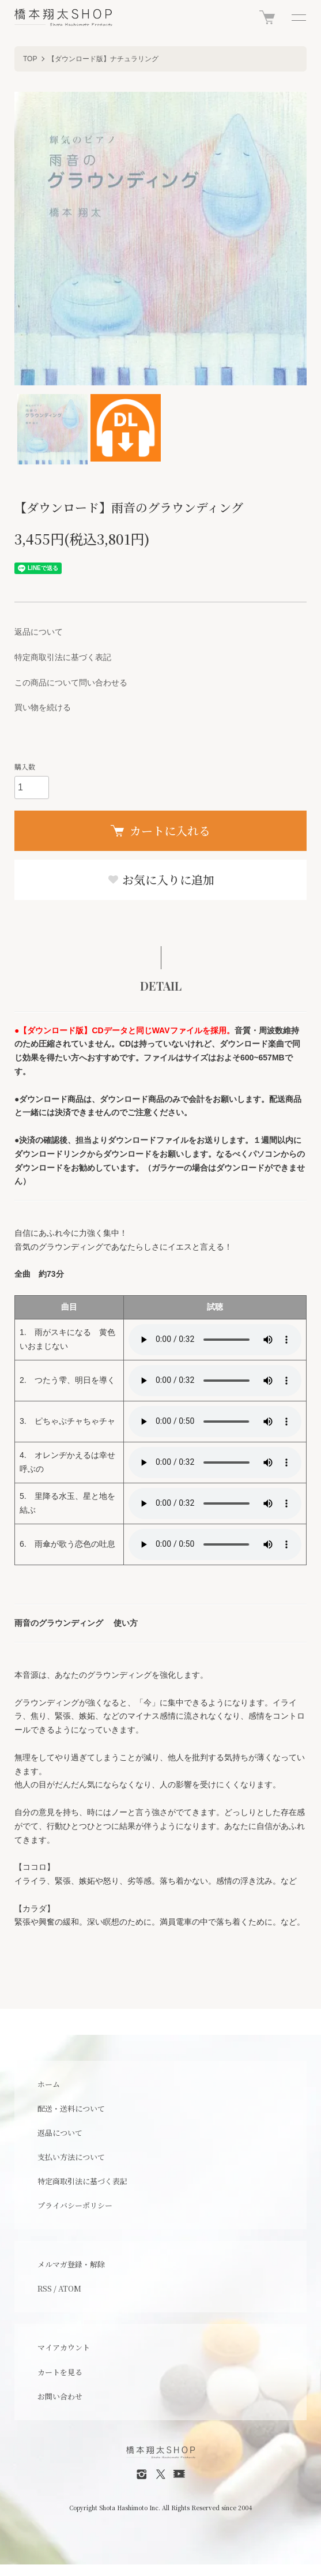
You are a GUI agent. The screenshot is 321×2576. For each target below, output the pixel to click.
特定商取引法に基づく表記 (62, 657)
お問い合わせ (59, 2396)
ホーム (48, 2084)
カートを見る (59, 2372)
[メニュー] (298, 17)
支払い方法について (71, 2156)
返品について (38, 631)
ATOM (69, 2288)
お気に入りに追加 (160, 879)
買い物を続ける (42, 707)
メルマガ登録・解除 (71, 2264)
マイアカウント (63, 2347)
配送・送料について (71, 2108)
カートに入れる (160, 830)
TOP (30, 59)
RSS (44, 2288)
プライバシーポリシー (74, 2205)
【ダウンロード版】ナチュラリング (103, 59)
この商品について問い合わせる (70, 682)
